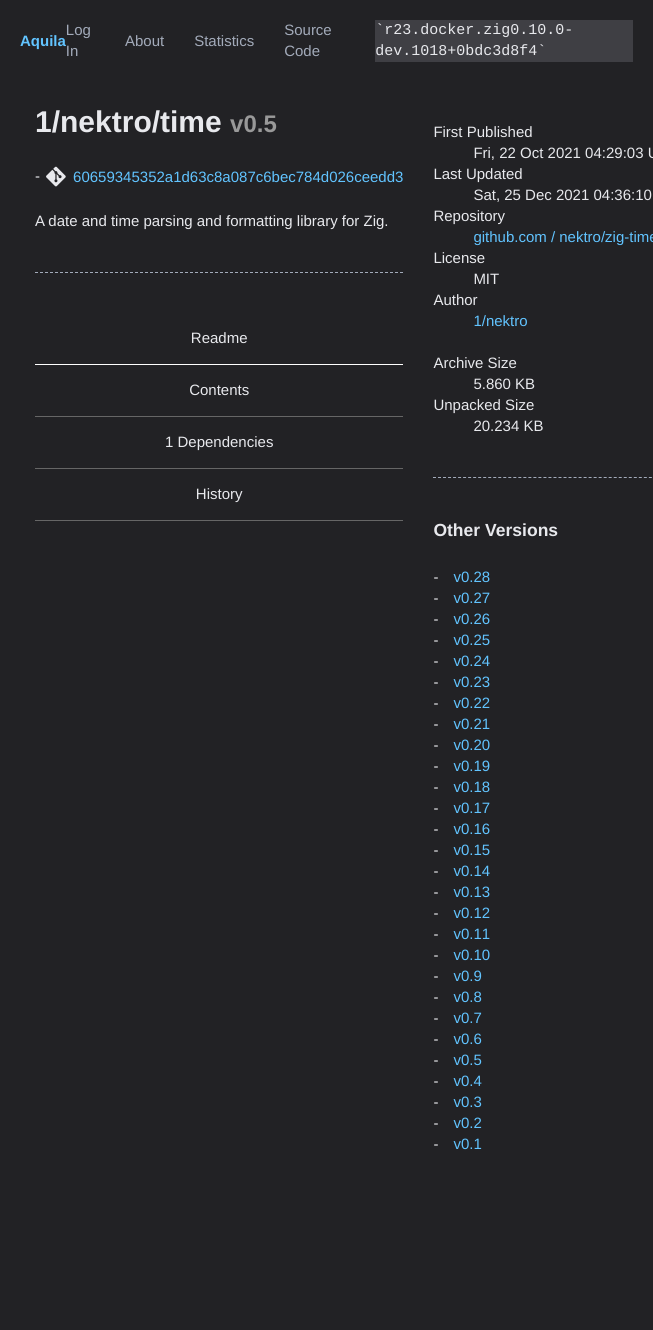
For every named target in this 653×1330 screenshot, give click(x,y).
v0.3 (467, 1102)
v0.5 (467, 1060)
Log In (78, 41)
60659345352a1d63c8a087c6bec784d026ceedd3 (238, 177)
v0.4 (467, 1081)
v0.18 (471, 787)
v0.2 (467, 1123)
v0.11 (471, 934)
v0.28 (471, 577)
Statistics (224, 41)
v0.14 (471, 871)
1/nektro (500, 321)
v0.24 (471, 661)
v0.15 (471, 850)
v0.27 (471, 598)
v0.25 (471, 640)
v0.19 (471, 766)
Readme (219, 338)
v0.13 (471, 892)
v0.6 (467, 1039)
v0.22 (471, 703)
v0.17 (471, 808)
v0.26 (471, 619)
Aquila (43, 41)
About (144, 41)
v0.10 (471, 955)
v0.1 (467, 1144)
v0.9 (467, 976)
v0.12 (471, 913)
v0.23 (471, 682)
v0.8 (467, 997)
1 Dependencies (219, 442)
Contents (219, 390)
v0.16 (471, 829)
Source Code (308, 41)
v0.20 (471, 745)
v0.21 (471, 724)
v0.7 (467, 1018)
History (219, 494)
